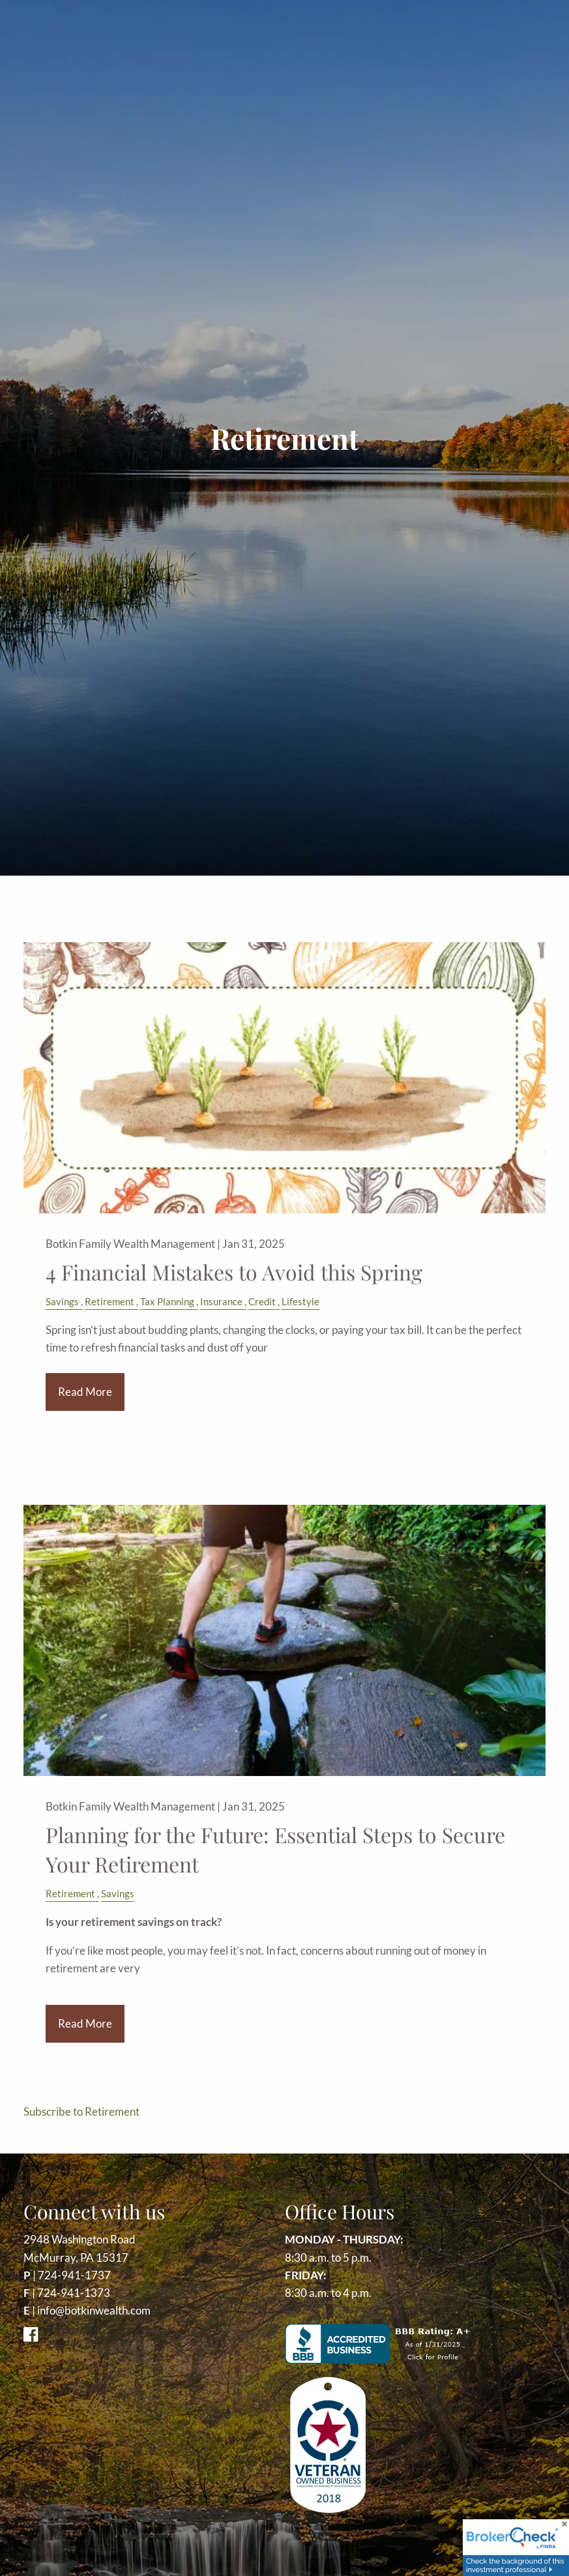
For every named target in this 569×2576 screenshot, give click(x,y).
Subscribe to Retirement (81, 2111)
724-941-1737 (74, 2275)
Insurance (221, 1301)
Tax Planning (167, 1301)
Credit (262, 1301)
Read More (85, 1392)
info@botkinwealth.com (94, 2310)
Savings (62, 1301)
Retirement (109, 1301)
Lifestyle (300, 1301)
